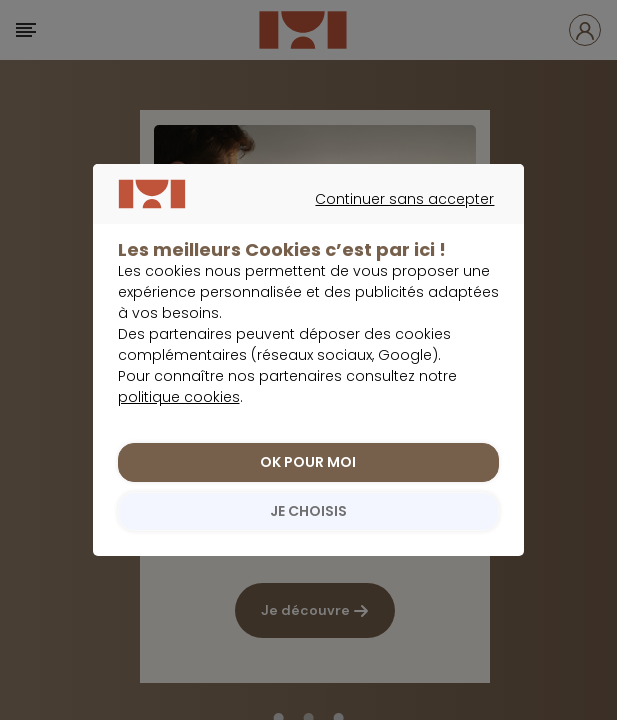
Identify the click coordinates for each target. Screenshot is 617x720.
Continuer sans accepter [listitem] (298, 222)
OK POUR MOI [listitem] (308, 462)
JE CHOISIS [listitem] (308, 511)
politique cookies (179, 397)
